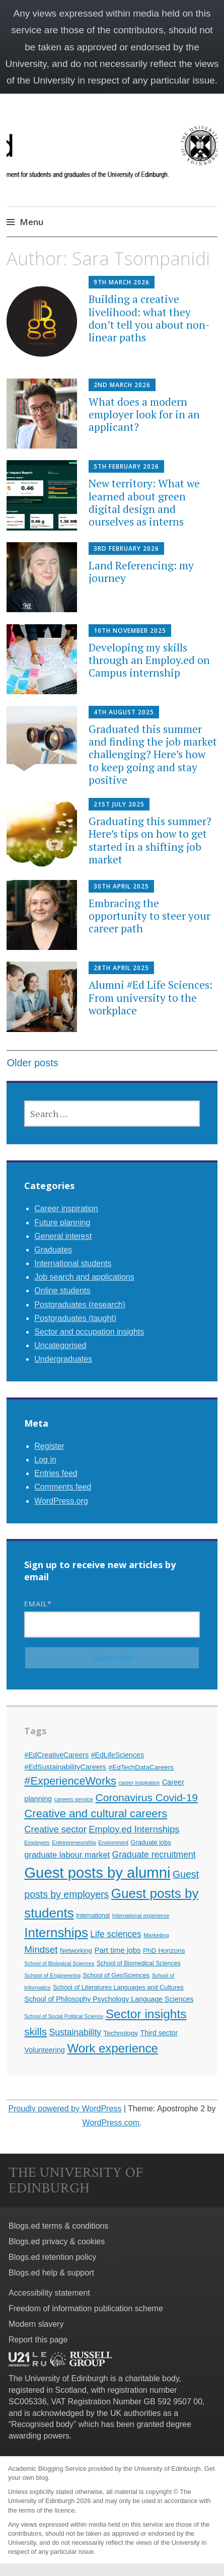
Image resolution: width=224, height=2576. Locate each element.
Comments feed (62, 1487)
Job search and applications (84, 1277)
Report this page (38, 2339)
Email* (111, 1618)
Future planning (62, 1222)
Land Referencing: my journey (141, 571)
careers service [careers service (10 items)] (73, 1799)
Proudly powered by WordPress (65, 2108)
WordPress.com (111, 2122)
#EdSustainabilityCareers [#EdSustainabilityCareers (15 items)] (65, 1767)
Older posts (32, 1062)
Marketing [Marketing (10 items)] (156, 1935)
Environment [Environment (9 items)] (113, 1842)
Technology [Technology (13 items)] (121, 2033)
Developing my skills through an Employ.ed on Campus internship (149, 660)
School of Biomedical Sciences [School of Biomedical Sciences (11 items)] (139, 1963)
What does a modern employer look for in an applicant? (144, 414)
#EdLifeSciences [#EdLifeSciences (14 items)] (117, 1755)
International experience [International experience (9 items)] (141, 1915)
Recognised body (42, 2424)
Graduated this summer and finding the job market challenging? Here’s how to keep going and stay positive (153, 754)
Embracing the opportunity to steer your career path (149, 915)
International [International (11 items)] (93, 1915)
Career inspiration (66, 1208)
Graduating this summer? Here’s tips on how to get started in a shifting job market (150, 840)
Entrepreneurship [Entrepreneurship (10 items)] (74, 1842)
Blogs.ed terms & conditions (58, 2226)
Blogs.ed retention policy (52, 2257)
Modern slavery (36, 2324)
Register (49, 1446)
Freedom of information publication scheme (86, 2308)
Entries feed (55, 1473)
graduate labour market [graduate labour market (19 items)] (67, 1854)
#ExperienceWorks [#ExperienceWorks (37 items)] (70, 1781)
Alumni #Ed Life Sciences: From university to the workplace (150, 997)
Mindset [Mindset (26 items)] (40, 1949)
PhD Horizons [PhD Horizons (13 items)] (164, 1950)
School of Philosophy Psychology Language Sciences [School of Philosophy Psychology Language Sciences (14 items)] (108, 1999)
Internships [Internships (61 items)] (56, 1933)
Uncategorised (60, 1345)
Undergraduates (63, 1359)
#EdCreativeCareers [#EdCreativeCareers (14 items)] (56, 1755)
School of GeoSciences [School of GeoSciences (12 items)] (116, 1975)
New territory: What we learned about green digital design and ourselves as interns (144, 502)
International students (72, 1263)
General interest (63, 1236)
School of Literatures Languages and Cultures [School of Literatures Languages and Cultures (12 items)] (118, 1987)
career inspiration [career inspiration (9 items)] (139, 1783)
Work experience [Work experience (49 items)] (112, 2048)
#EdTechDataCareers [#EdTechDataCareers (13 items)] (141, 1767)
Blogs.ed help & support (51, 2272)
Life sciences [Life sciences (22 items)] (115, 1934)
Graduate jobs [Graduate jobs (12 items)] (150, 1842)
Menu (31, 222)
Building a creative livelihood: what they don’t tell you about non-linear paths (149, 318)
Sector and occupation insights (89, 1332)
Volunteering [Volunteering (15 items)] (44, 2050)
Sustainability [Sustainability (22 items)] (75, 2032)
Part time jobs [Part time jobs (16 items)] (117, 1950)
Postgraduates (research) (79, 1304)
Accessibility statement (49, 2293)
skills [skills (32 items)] (35, 2031)
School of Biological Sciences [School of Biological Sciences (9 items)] (59, 1963)
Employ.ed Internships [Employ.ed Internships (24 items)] (134, 1829)
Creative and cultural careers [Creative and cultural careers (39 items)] (95, 1813)
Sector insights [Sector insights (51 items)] (146, 2014)
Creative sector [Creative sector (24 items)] (55, 1829)
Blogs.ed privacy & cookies (57, 2241)
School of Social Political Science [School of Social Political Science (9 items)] (63, 2016)
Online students (62, 1290)
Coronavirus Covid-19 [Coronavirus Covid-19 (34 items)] (147, 1797)
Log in (45, 1459)
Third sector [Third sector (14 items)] (159, 2033)
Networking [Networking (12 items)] (76, 1950)
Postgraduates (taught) (75, 1318)
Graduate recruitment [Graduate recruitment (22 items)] (154, 1855)
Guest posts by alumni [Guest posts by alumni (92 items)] (97, 1872)
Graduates (53, 1249)
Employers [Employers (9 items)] (36, 1842)
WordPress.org (61, 1501)
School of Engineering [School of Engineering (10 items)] (52, 1975)
